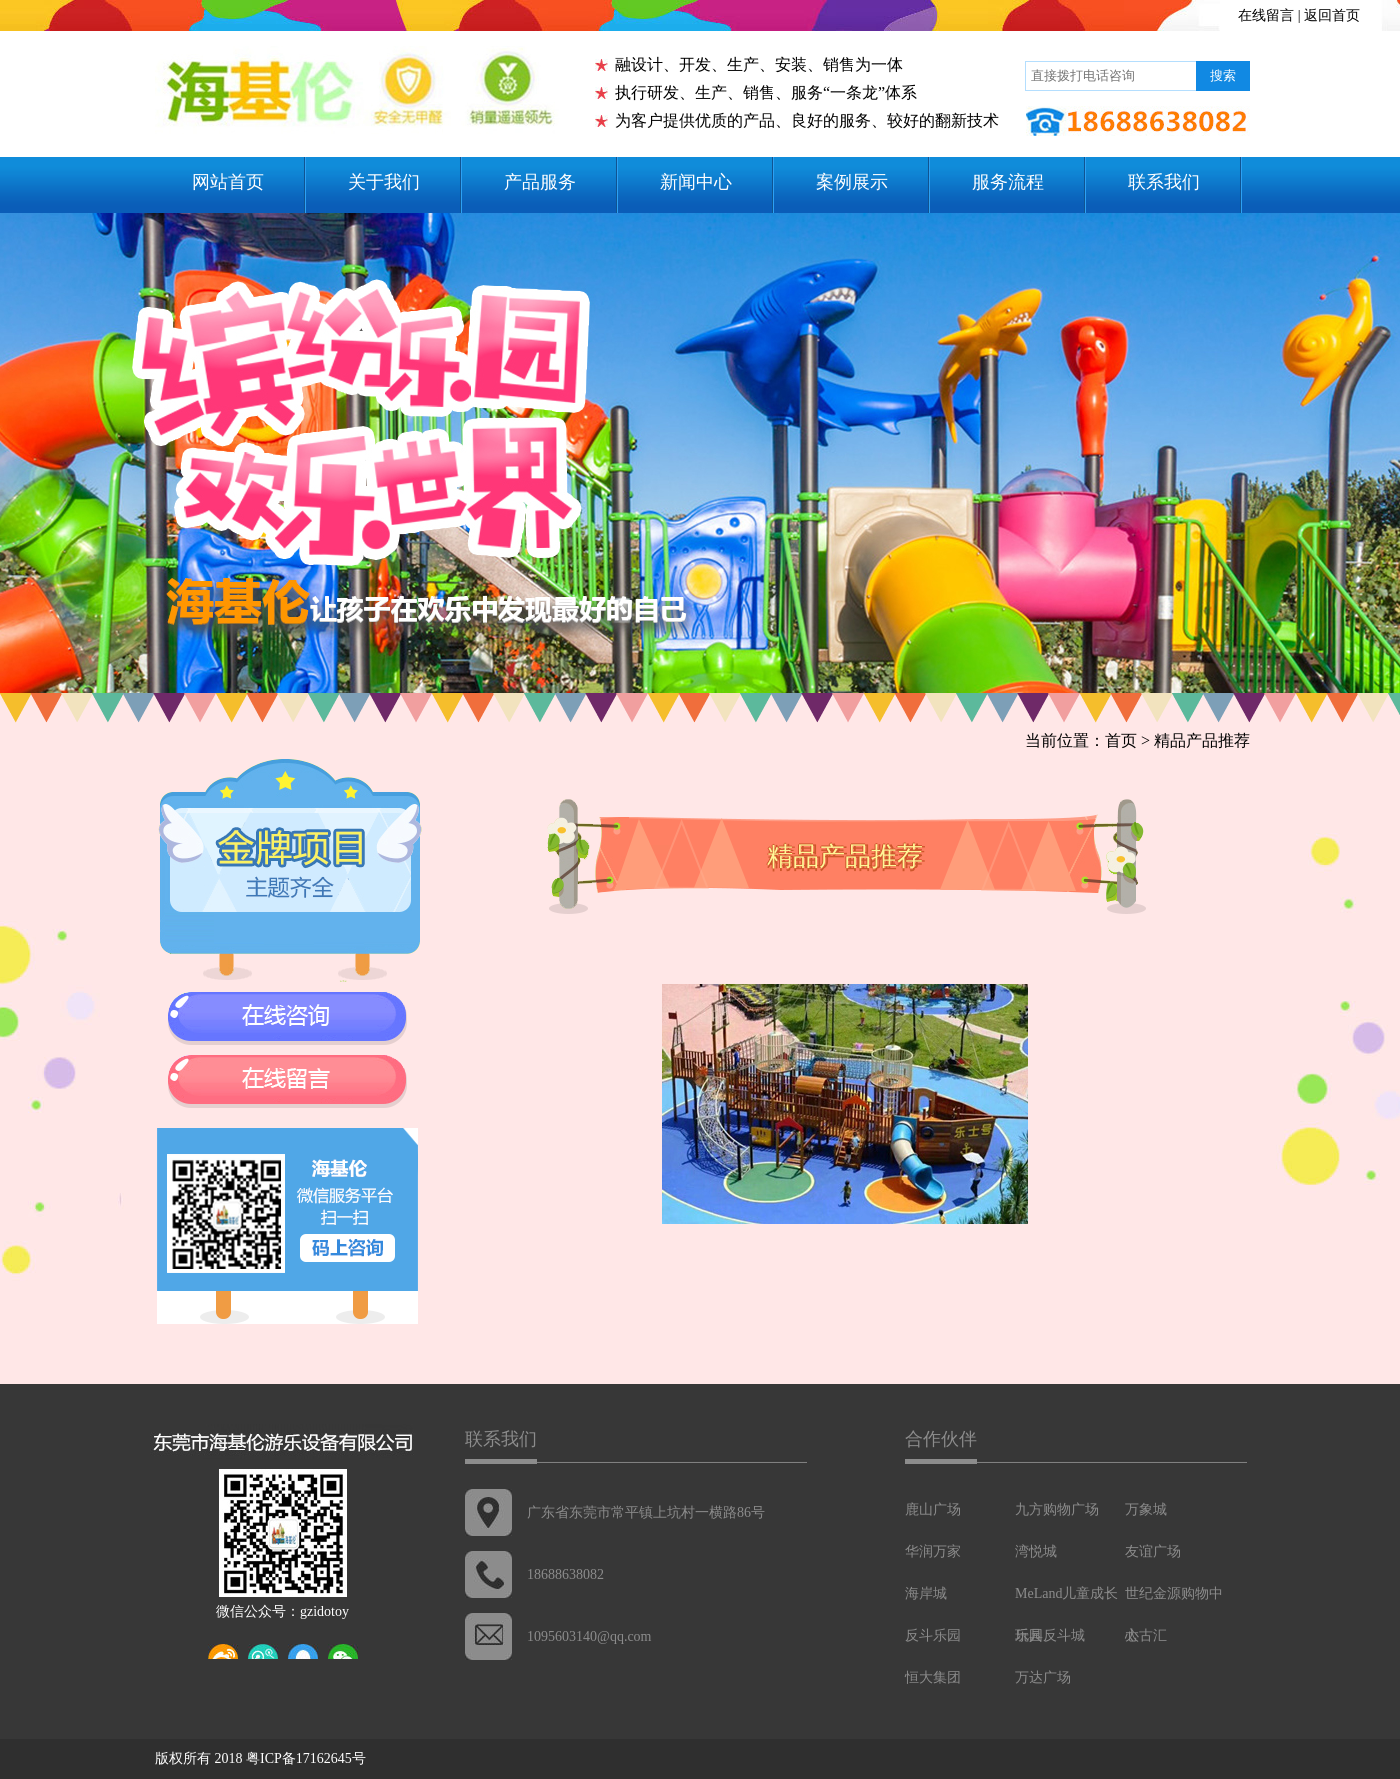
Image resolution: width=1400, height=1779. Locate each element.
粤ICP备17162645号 (306, 1758)
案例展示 (852, 182)
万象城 (1146, 1509)
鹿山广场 (933, 1509)
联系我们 (1164, 182)
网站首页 (228, 182)
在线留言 (1266, 15)
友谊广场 (1153, 1551)
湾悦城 (1036, 1551)
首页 (1121, 740)
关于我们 (384, 182)
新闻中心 (696, 182)
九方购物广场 (1057, 1509)
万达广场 (1043, 1677)
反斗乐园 (933, 1635)
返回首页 (1332, 15)
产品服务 (540, 182)
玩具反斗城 (1050, 1635)
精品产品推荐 (1202, 740)
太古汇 (1146, 1635)
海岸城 (926, 1593)
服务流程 (1008, 182)
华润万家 (933, 1551)
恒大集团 (933, 1677)
